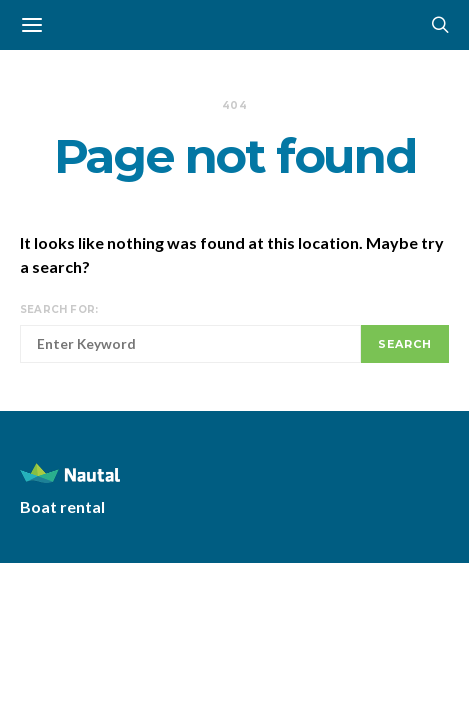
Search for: (59, 309)
